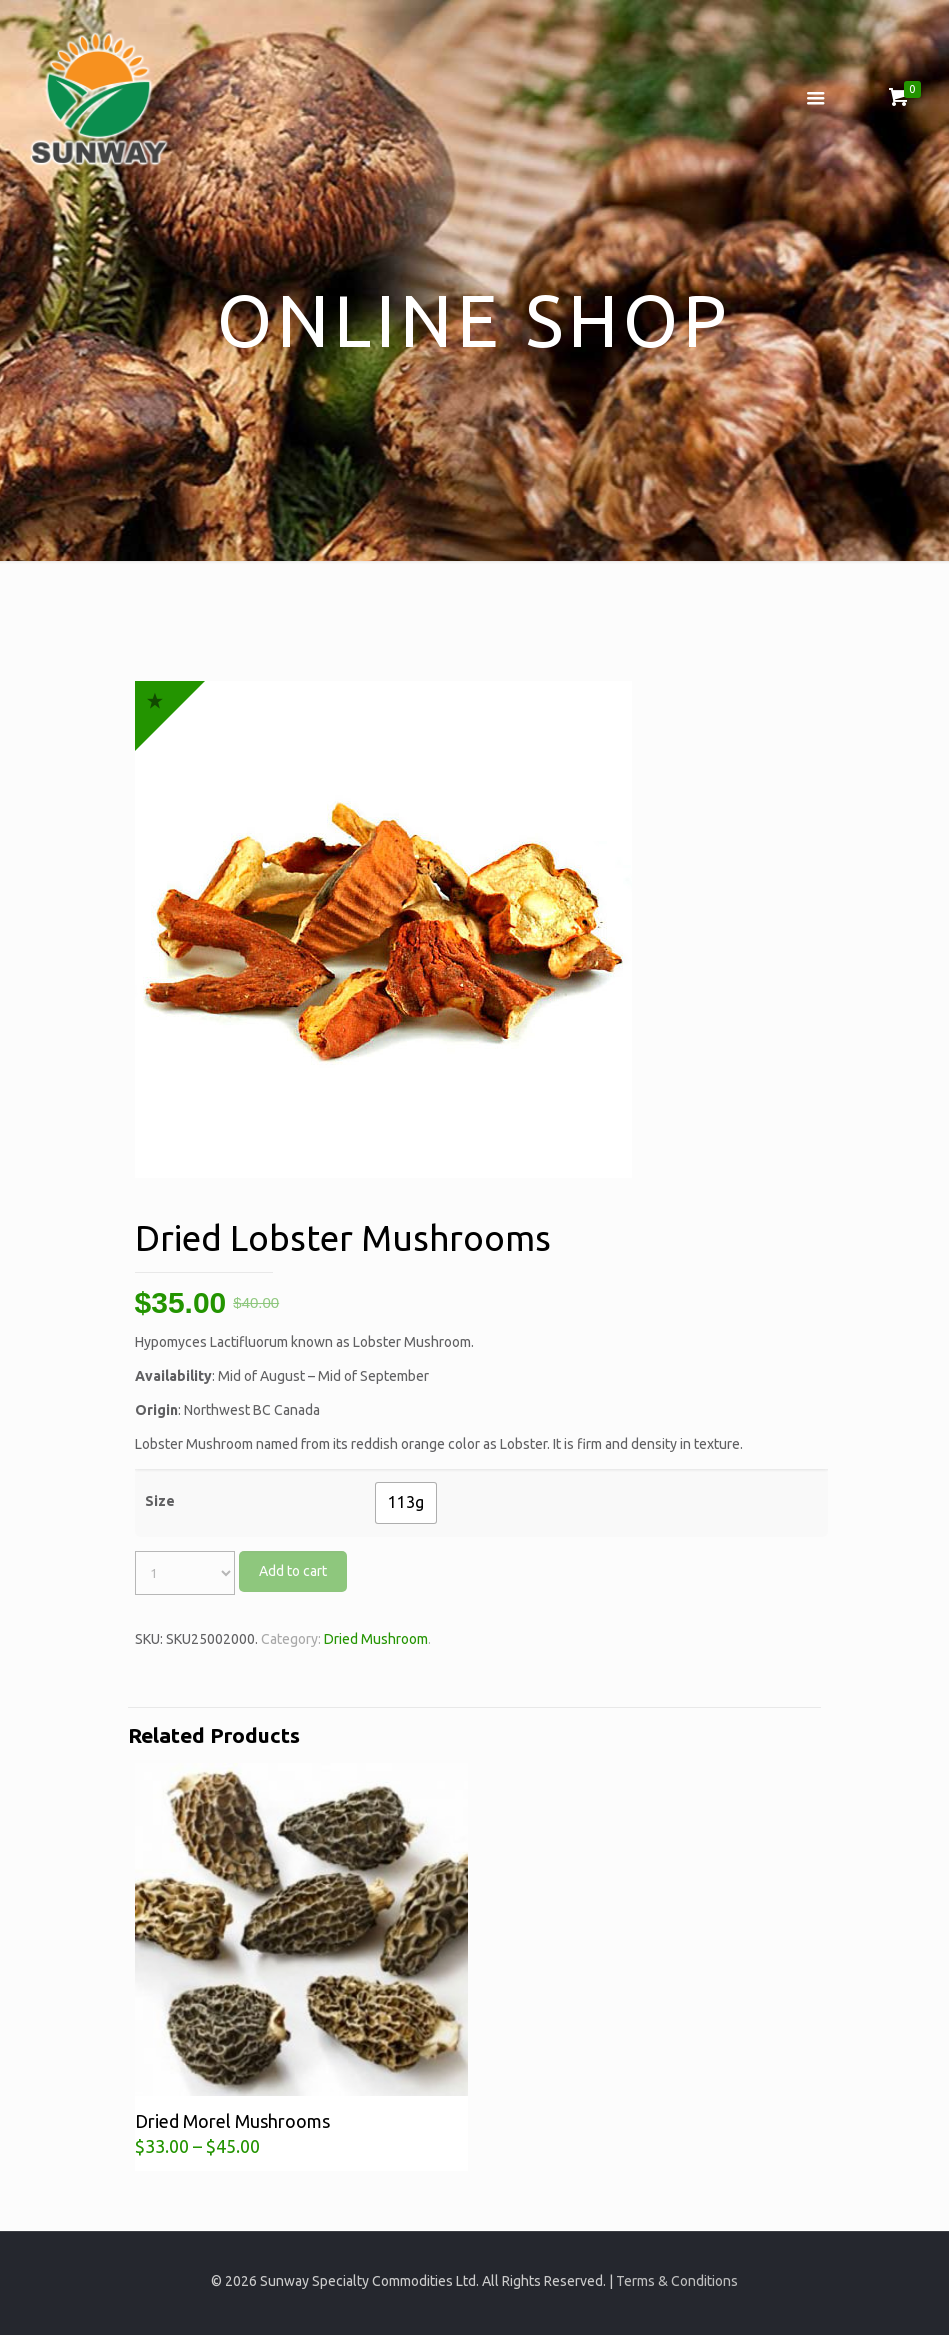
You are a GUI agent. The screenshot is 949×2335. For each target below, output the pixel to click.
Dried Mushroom (376, 1639)
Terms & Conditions (677, 2281)
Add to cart (293, 1571)
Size (160, 1501)
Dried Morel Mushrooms (232, 2121)
